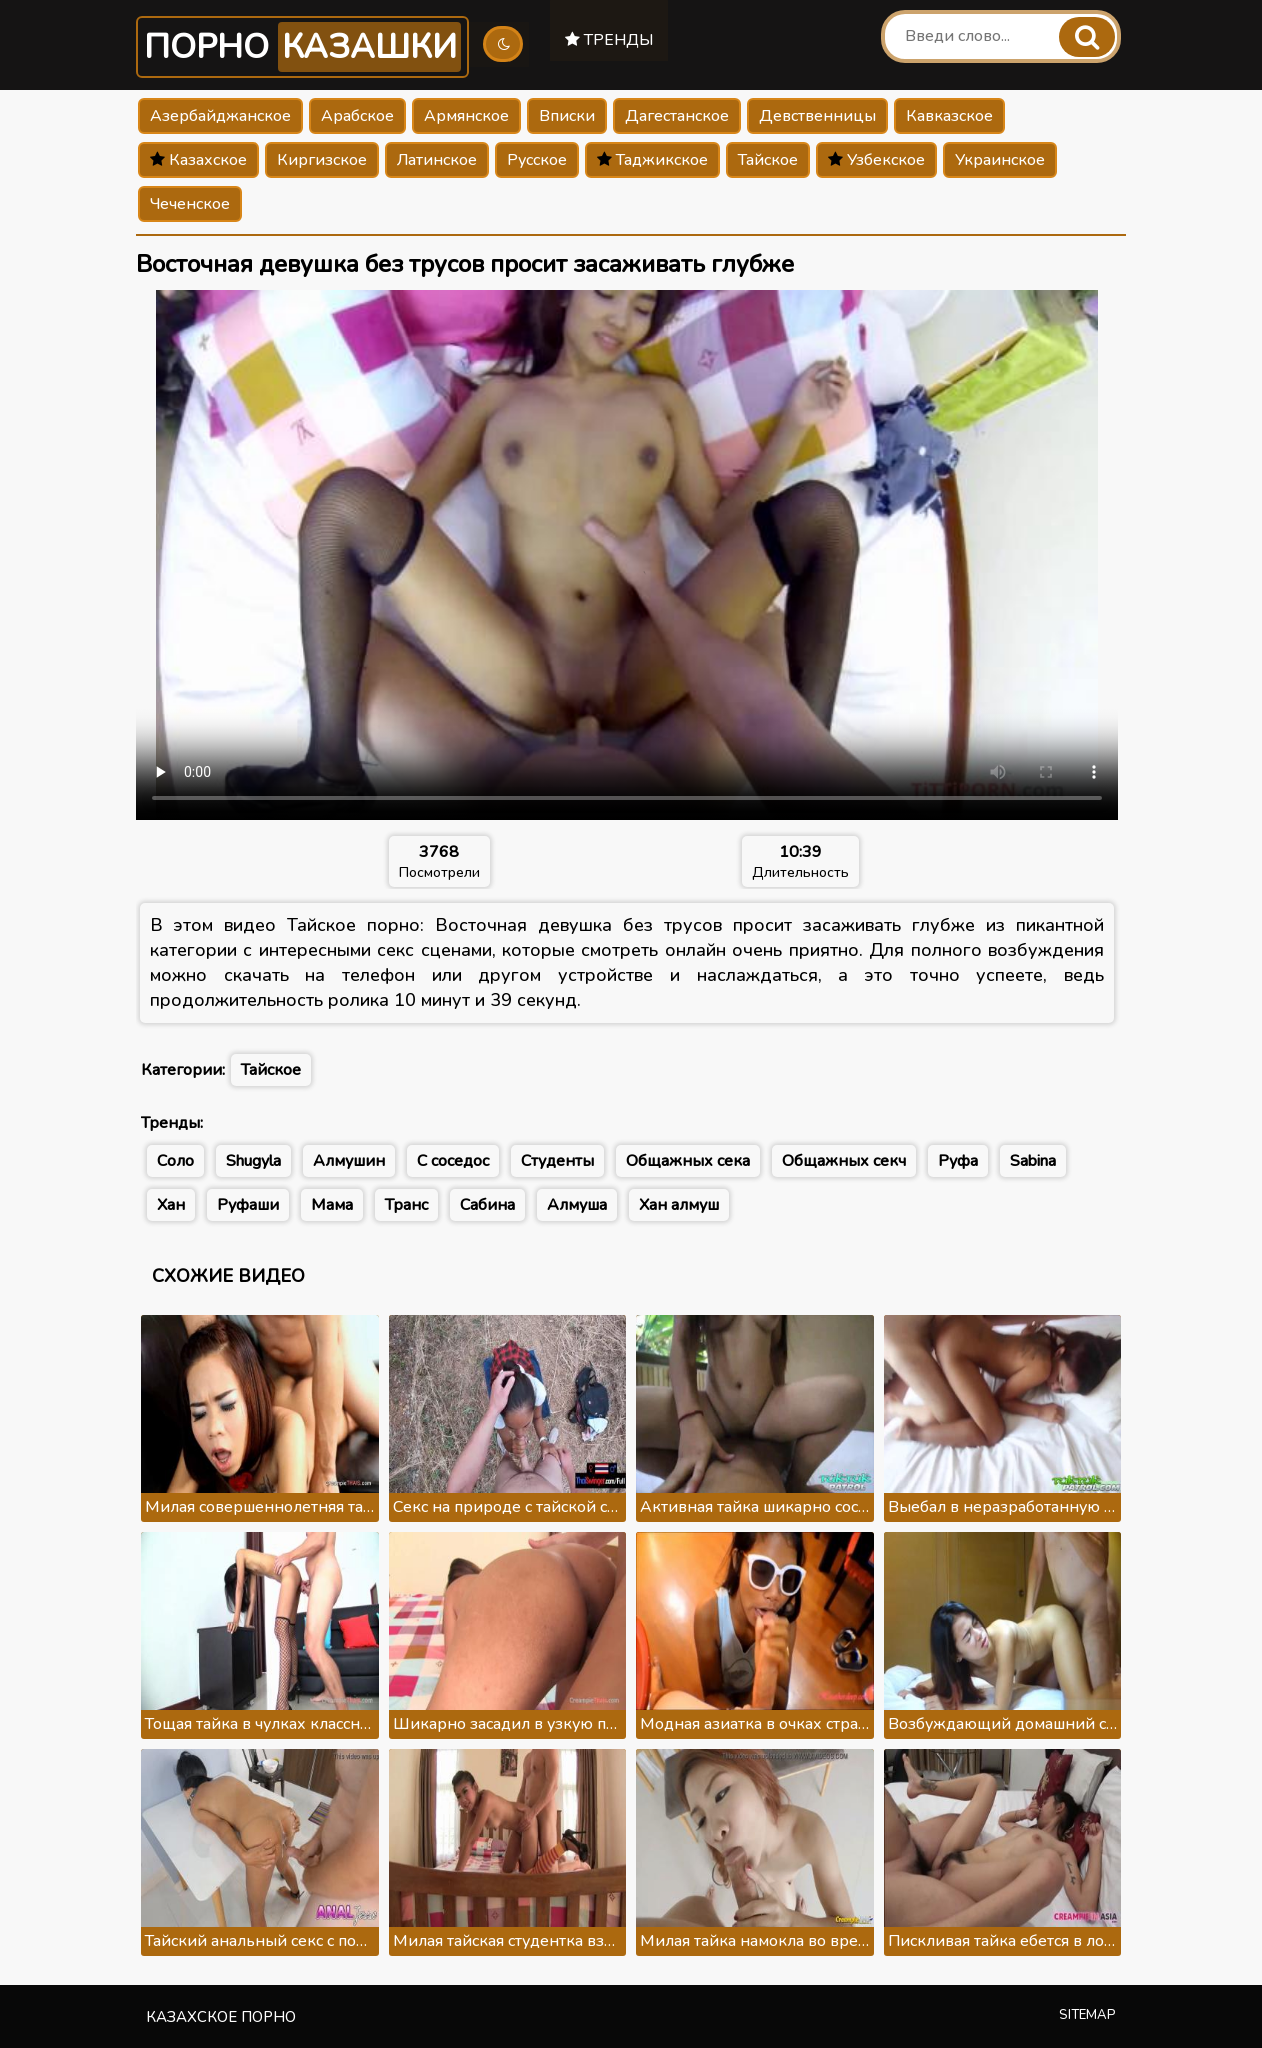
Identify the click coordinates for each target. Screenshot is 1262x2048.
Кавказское (949, 116)
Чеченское (190, 204)
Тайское (768, 160)
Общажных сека (688, 1161)
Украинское (1000, 160)
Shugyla (253, 1161)
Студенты (557, 1161)
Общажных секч (844, 1161)
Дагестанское (677, 116)
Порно (304, 47)
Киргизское (322, 160)
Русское (537, 160)
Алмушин (349, 1161)
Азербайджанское (220, 116)
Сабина (487, 1205)
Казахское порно (221, 2017)
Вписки (567, 116)
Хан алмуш (679, 1205)
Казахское (198, 160)
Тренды (612, 39)
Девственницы (817, 116)
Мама (332, 1205)
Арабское (357, 116)
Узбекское (876, 160)
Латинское (437, 160)
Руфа (958, 1161)
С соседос (453, 1161)
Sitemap (1087, 2015)
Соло (175, 1161)
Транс (406, 1205)
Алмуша (577, 1205)
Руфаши (248, 1205)
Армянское (466, 116)
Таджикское (652, 160)
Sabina (1033, 1161)
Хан (171, 1205)
